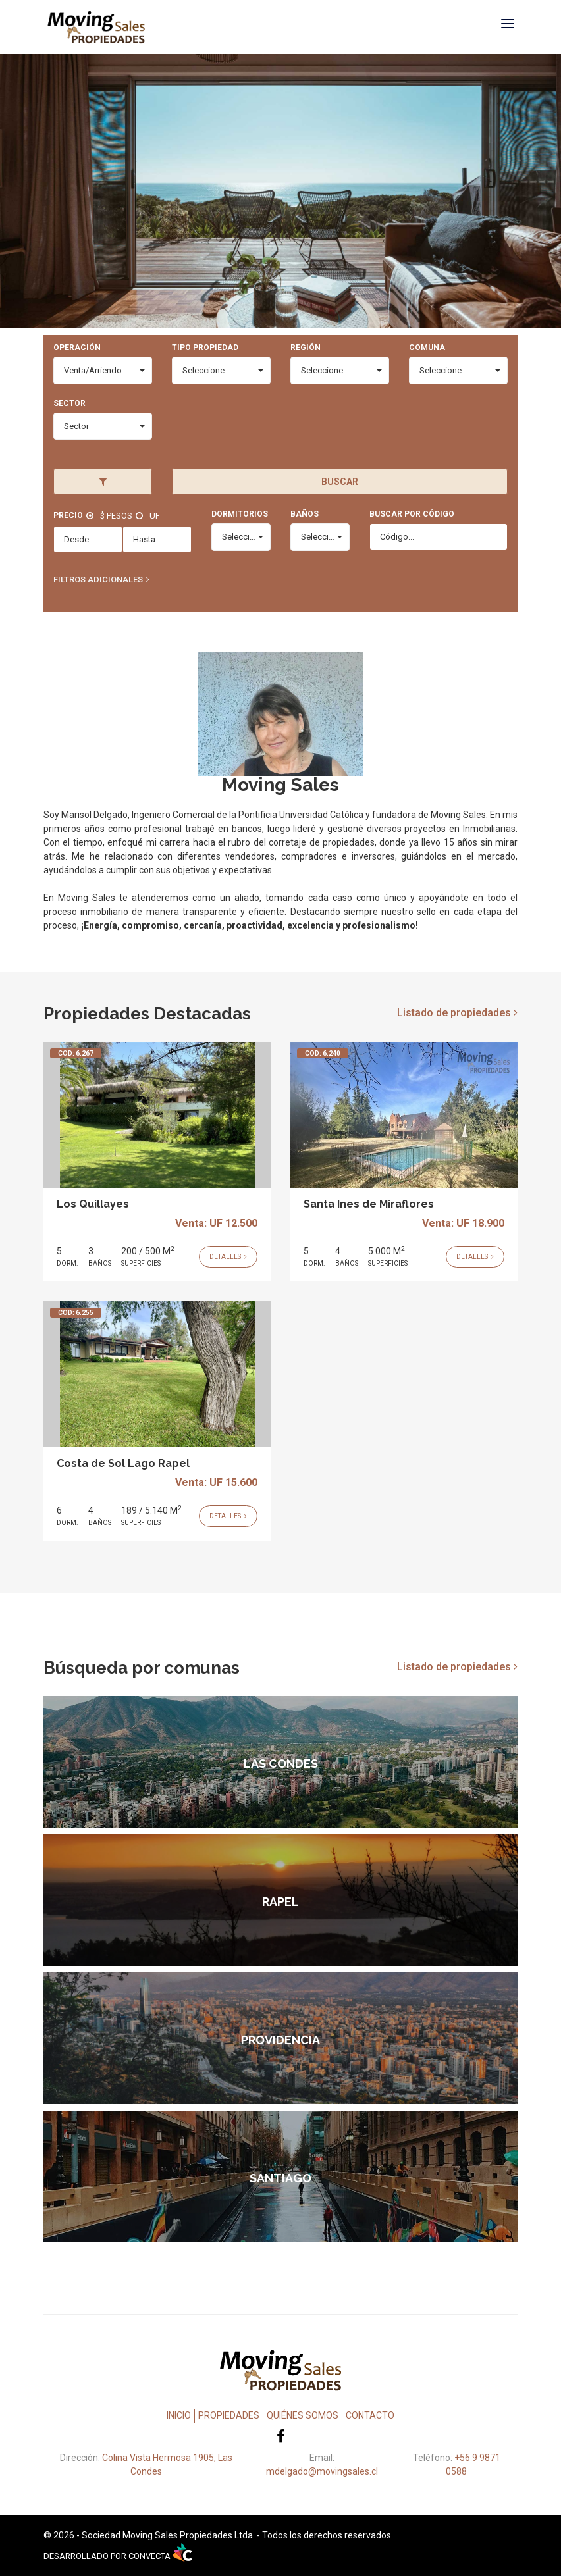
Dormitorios (239, 514)
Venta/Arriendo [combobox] (93, 370)
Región (305, 347)
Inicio (179, 2415)
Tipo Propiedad (205, 347)
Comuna (427, 347)
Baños (304, 514)
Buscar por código (411, 514)
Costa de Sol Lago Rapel (123, 1463)
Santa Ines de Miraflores (369, 1204)
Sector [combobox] (76, 426)
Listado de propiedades (457, 1012)
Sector (69, 403)
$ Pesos (116, 516)
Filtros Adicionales (98, 579)
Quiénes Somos (302, 2415)
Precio (68, 515)
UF (154, 516)
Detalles (228, 1256)
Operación (77, 347)
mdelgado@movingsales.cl (322, 2471)
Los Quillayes (93, 1204)
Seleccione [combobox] (203, 370)
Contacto (370, 2415)
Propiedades (228, 2415)
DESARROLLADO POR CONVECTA (117, 2556)
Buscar (339, 482)
